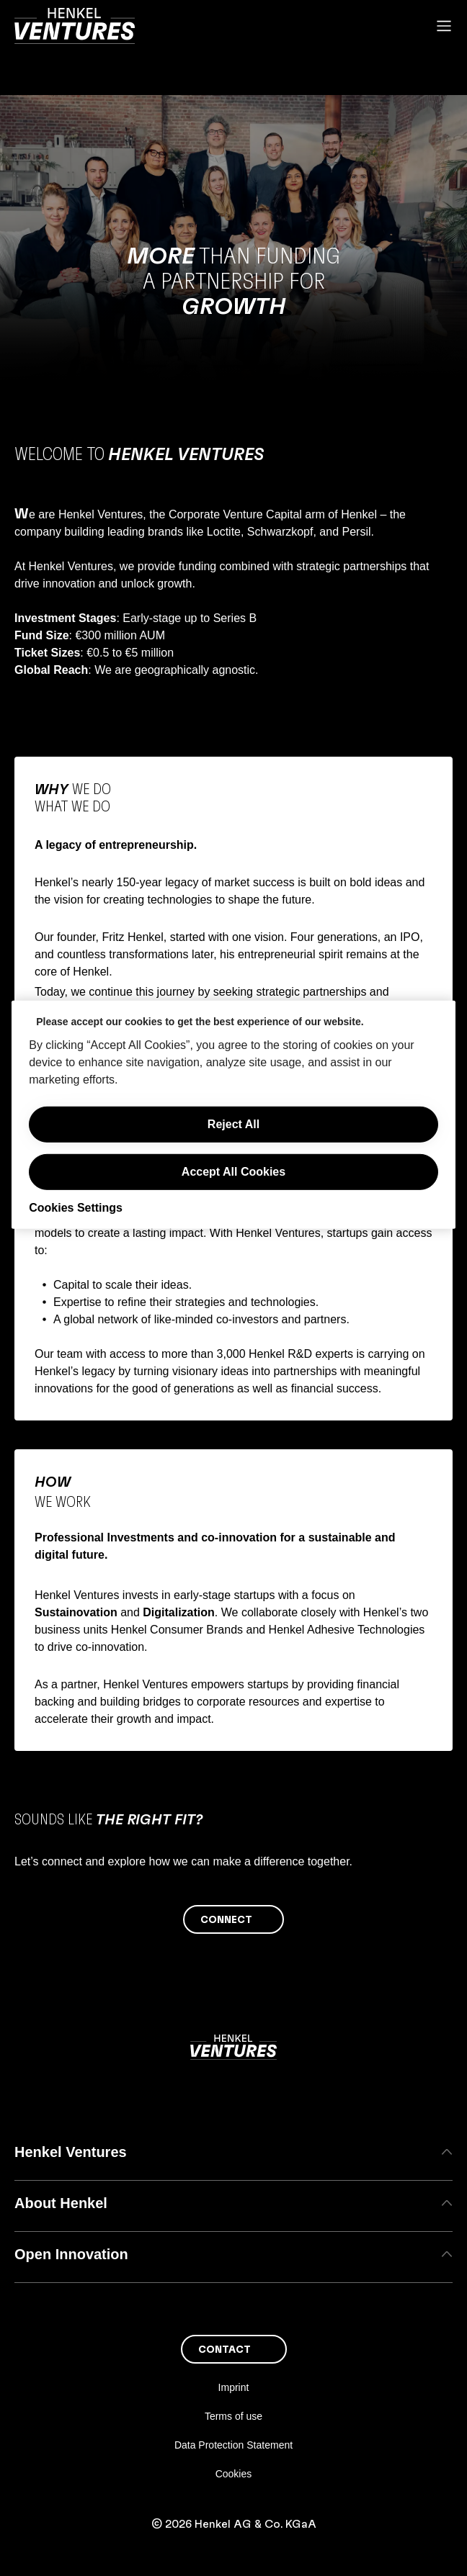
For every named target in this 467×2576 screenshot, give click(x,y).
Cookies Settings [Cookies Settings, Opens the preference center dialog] (76, 1208)
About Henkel (233, 2203)
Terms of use (233, 2416)
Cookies (233, 2474)
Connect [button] (226, 1920)
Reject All (233, 1124)
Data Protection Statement (233, 2445)
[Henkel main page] (74, 26)
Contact (224, 2350)
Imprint (233, 2387)
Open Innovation (233, 2254)
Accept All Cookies (233, 1172)
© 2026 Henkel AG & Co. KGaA (233, 2524)
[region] (233, 1115)
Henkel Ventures (233, 2152)
